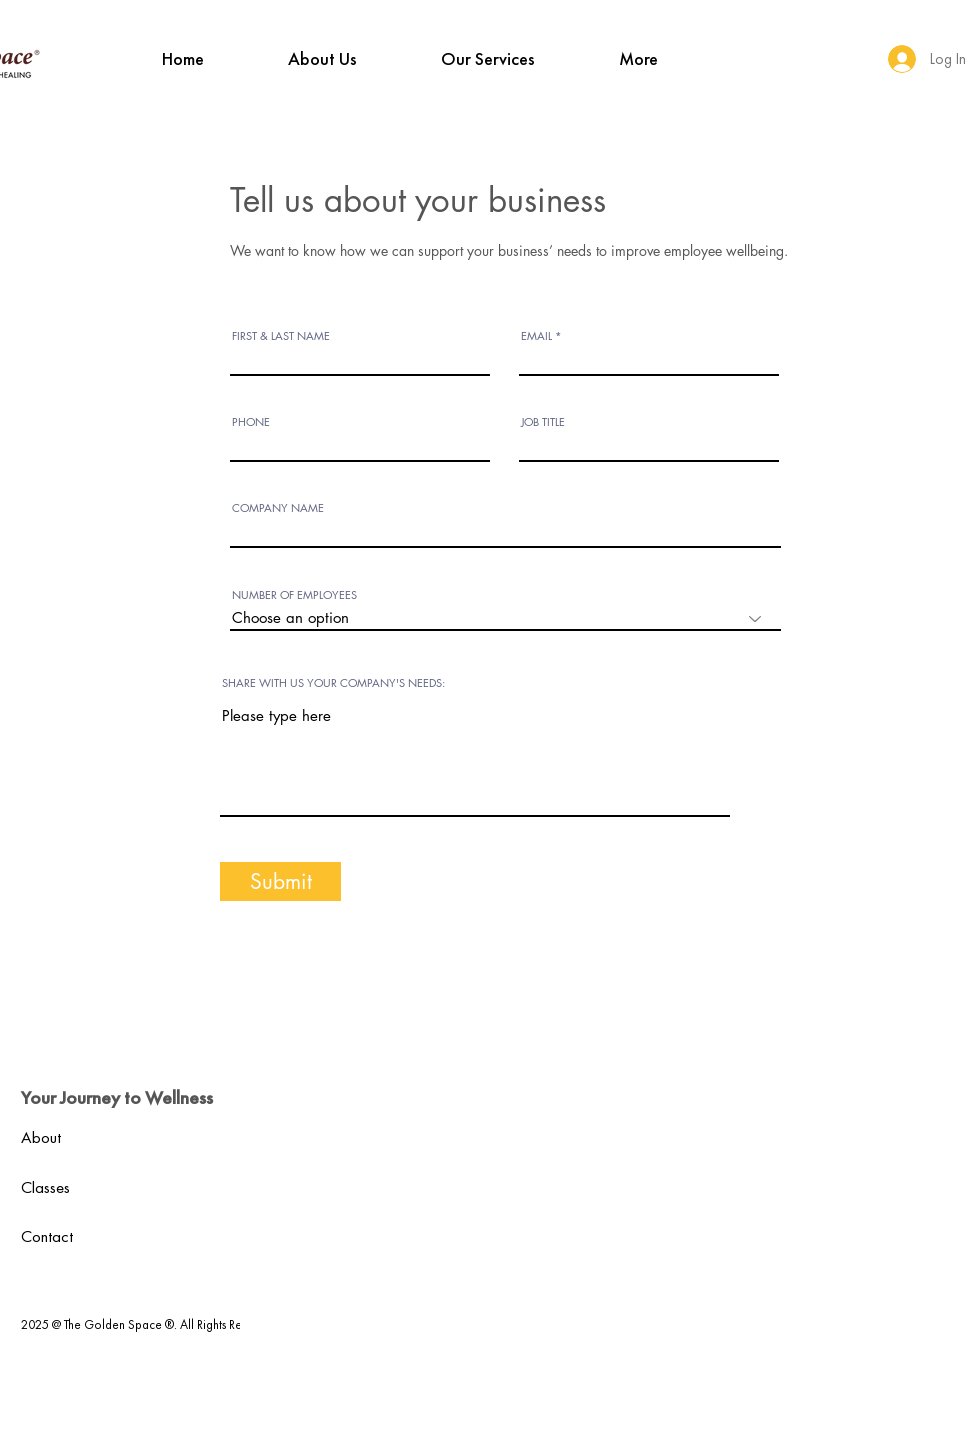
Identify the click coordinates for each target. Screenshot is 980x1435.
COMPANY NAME (278, 507)
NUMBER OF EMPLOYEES (294, 594)
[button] (322, 59)
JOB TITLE (543, 421)
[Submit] (280, 881)
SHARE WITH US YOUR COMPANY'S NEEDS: (333, 682)
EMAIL (536, 335)
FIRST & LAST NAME (281, 335)
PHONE (251, 421)
